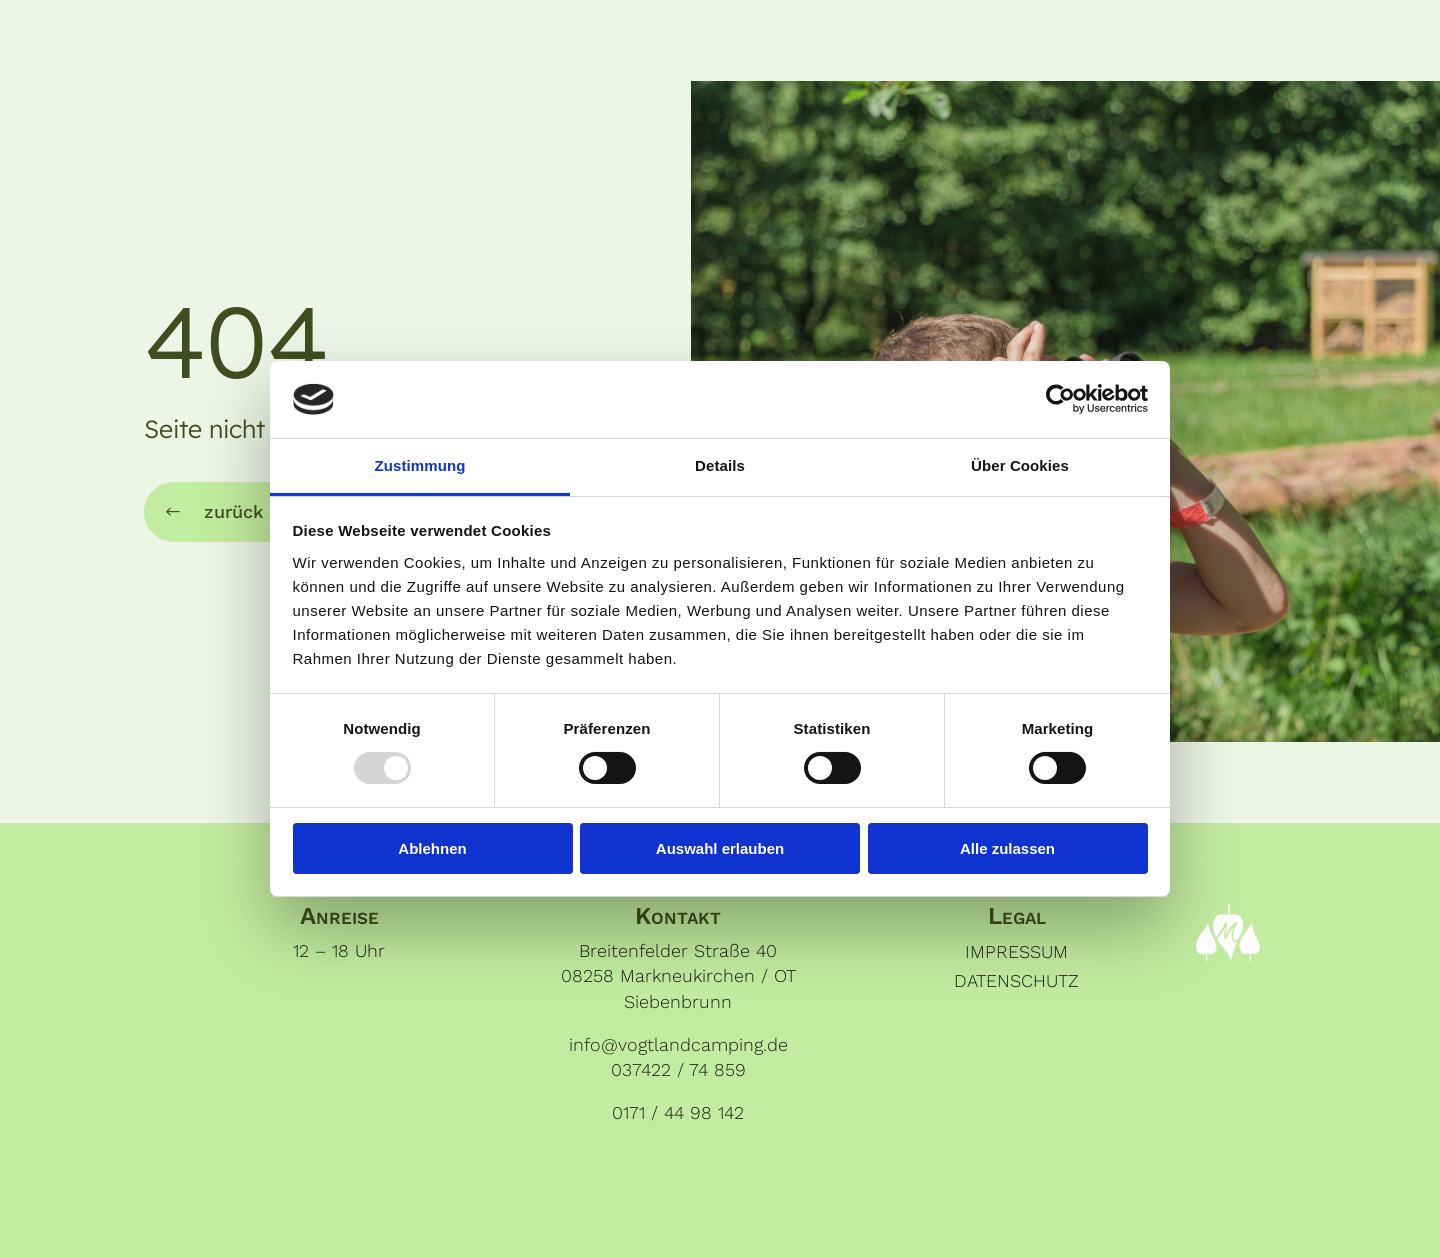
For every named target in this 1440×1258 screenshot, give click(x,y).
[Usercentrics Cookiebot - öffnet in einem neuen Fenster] (1060, 399)
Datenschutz (1016, 980)
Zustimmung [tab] (420, 465)
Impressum (1016, 951)
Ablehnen (432, 848)
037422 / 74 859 (678, 1069)
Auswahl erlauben (720, 848)
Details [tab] (720, 465)
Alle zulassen (1007, 848)
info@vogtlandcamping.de (678, 1044)
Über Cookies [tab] (1020, 465)
